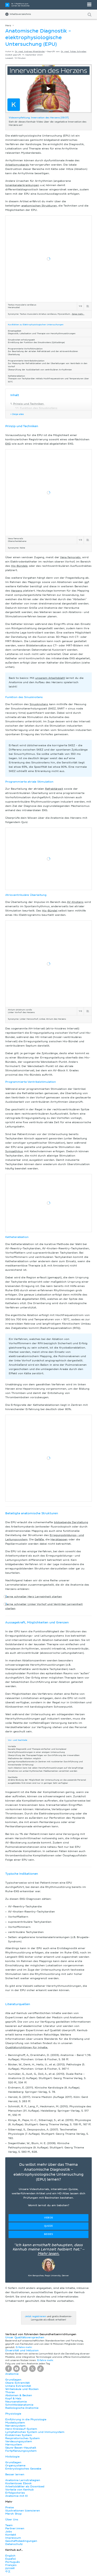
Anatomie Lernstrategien (22, 2480)
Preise (9, 2507)
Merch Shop (13, 2513)
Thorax (10, 2392)
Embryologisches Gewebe (23, 2468)
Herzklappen (59, 1539)
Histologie (12, 2456)
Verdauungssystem (18, 2441)
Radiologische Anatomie (21, 2408)
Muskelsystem (15, 2422)
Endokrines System (18, 2435)
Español (10, 2559)
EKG (8, 443)
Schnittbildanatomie (19, 2404)
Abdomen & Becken (18, 2395)
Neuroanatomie (16, 2401)
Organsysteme (15, 2465)
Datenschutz (14, 2544)
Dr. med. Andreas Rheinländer (30, 52)
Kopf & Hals (13, 2398)
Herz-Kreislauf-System (21, 2429)
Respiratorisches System (22, 2438)
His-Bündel (49, 910)
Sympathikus (14, 1151)
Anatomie (12, 2374)
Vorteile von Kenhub (19, 2489)
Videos (48, 2218)
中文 (8, 2571)
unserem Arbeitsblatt (50, 678)
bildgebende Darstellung (71, 1522)
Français (11, 2565)
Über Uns (11, 2519)
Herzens (16, 590)
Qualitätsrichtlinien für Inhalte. (26, 2047)
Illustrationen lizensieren (22, 2510)
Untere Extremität (18, 2386)
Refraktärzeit (54, 789)
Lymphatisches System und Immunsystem (34, 2432)
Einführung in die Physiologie (25, 2419)
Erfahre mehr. (24, 2347)
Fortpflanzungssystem (21, 2451)
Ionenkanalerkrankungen (22, 185)
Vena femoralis (70, 557)
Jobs (8, 2531)
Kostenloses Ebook (18, 2483)
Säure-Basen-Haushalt (20, 2447)
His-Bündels (19, 566)
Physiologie (13, 2413)
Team (8, 2525)
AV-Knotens (75, 902)
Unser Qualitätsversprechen (24, 2337)
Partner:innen (14, 2528)
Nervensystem (15, 2425)
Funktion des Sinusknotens (38, 408)
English (10, 2555)
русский (9, 2568)
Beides (48, 2234)
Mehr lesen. (48, 2254)
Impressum (13, 2538)
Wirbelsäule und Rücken (22, 2389)
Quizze (48, 2226)
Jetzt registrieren (35, 2316)
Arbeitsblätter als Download (24, 2486)
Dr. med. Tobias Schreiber (73, 52)
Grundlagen (13, 2379)
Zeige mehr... (78, 314)
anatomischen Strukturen (39, 205)
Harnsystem (13, 2444)
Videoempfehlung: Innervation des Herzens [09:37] (39, 118)
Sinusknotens (39, 704)
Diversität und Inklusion (21, 2350)
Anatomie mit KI (16, 2496)
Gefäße (39, 1539)
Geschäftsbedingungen (21, 2541)
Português (12, 2562)
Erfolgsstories (15, 2492)
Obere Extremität (17, 2383)
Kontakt (10, 2534)
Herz (8, 25)
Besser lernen (14, 2474)
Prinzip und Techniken (29, 404)
